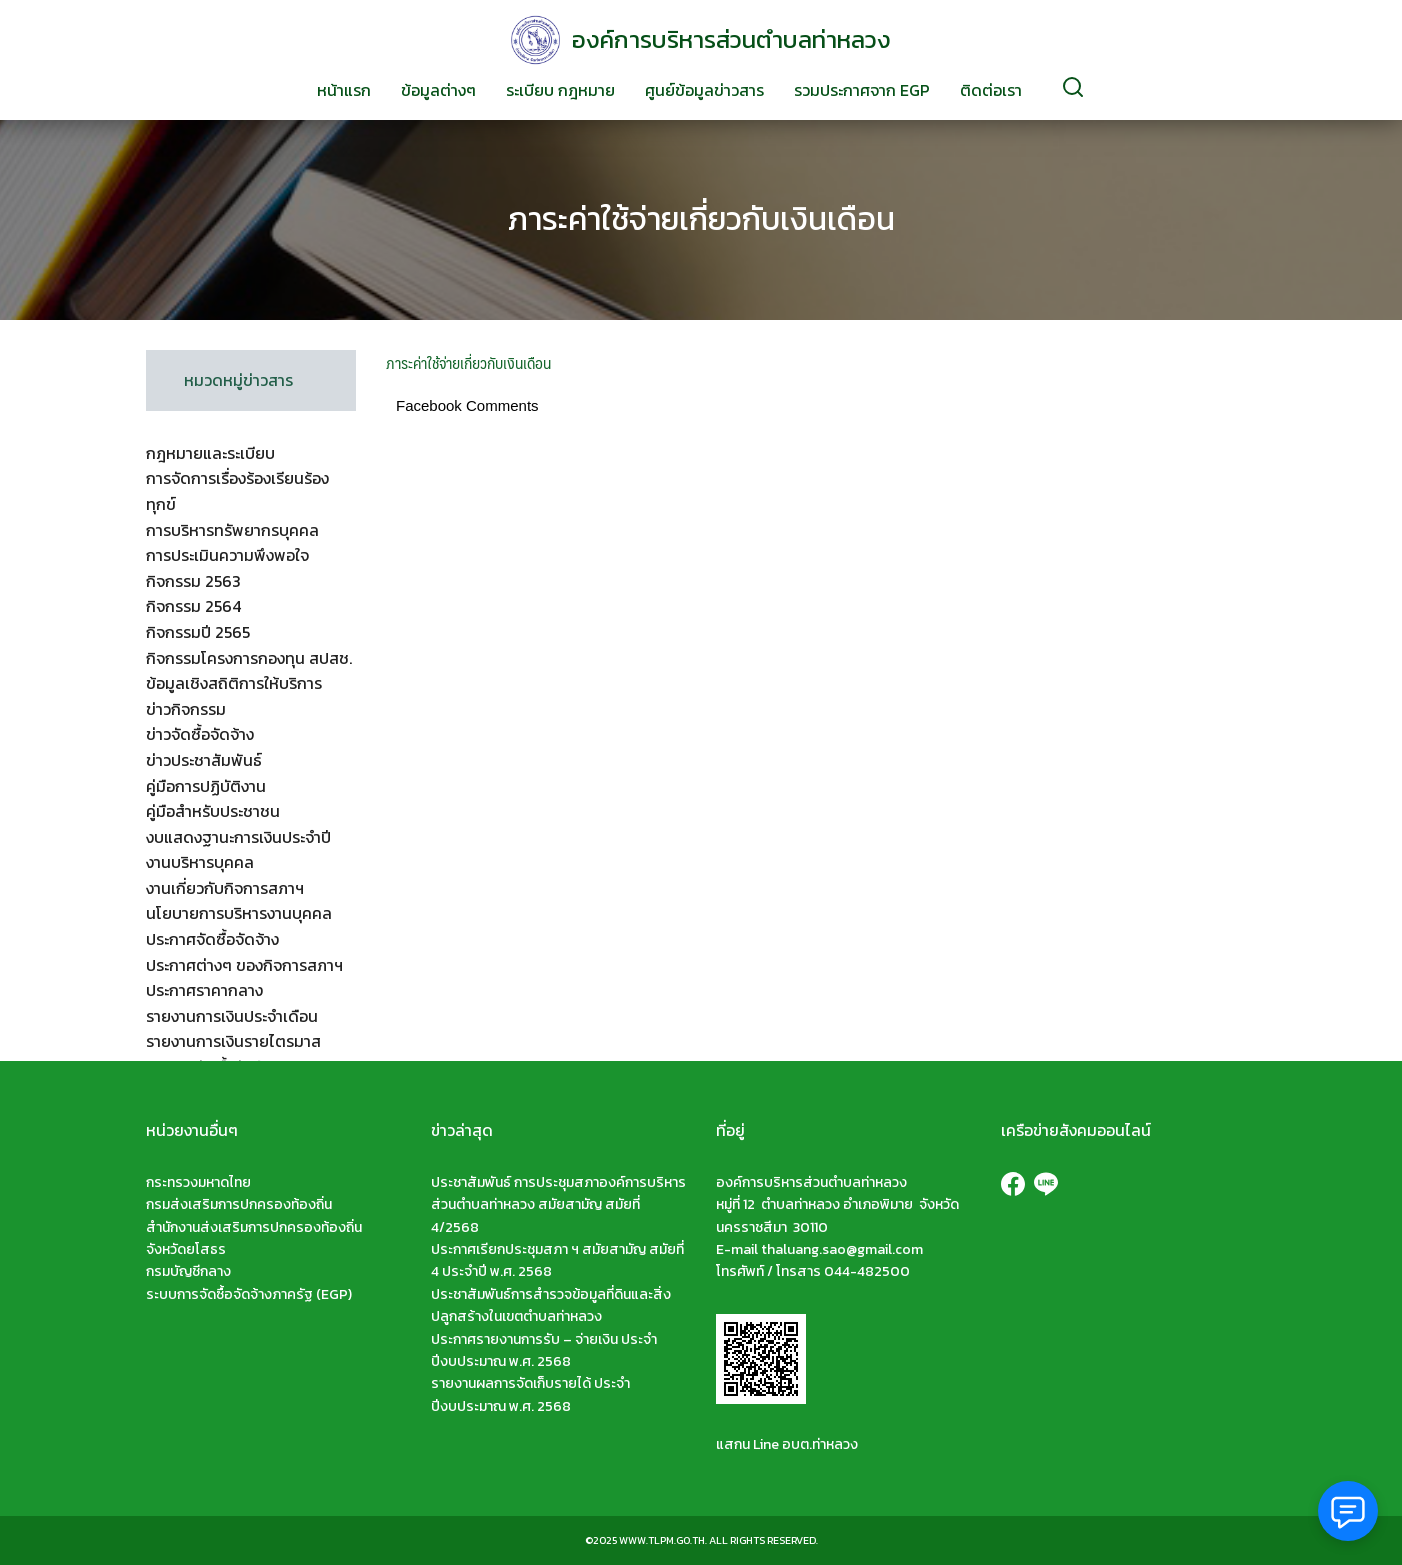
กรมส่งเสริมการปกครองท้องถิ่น (239, 1204)
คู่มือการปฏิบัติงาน (206, 786)
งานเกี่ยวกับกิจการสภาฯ (225, 888)
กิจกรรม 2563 (193, 581)
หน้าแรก (344, 90)
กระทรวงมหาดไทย (198, 1182)
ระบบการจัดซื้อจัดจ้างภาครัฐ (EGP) (249, 1294)
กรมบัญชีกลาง (188, 1271)
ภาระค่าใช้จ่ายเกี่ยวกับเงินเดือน (701, 219)
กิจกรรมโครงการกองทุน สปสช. (249, 658)
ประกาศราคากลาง (204, 990)
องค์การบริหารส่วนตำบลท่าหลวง (731, 39)
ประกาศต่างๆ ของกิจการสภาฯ (244, 965)
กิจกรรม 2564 (193, 606)
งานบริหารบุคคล (200, 862)
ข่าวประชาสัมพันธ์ (204, 760)
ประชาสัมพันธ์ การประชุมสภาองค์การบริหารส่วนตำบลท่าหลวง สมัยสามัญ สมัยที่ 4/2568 (558, 1205)
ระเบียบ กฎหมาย (560, 90)
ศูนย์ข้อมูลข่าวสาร (704, 90)
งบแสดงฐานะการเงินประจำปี (238, 837)
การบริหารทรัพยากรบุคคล (232, 530)
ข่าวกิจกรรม (186, 709)
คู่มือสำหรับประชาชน (213, 811)
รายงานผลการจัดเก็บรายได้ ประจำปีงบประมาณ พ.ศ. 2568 (530, 1394)
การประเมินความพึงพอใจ (227, 555)
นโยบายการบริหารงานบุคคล (239, 913)
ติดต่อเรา (991, 90)
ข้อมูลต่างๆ (438, 90)
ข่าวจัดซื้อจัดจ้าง (200, 734)
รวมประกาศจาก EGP (862, 90)
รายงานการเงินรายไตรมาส (233, 1041)
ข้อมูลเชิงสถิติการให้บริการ (234, 683)
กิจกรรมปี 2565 (198, 632)
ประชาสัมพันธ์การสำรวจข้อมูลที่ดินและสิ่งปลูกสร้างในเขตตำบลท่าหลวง (551, 1305)
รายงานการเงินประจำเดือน (232, 1016)
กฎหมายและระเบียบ (210, 453)
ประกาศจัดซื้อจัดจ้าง (212, 939)
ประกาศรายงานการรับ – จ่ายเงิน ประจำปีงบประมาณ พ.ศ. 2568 (544, 1350)
